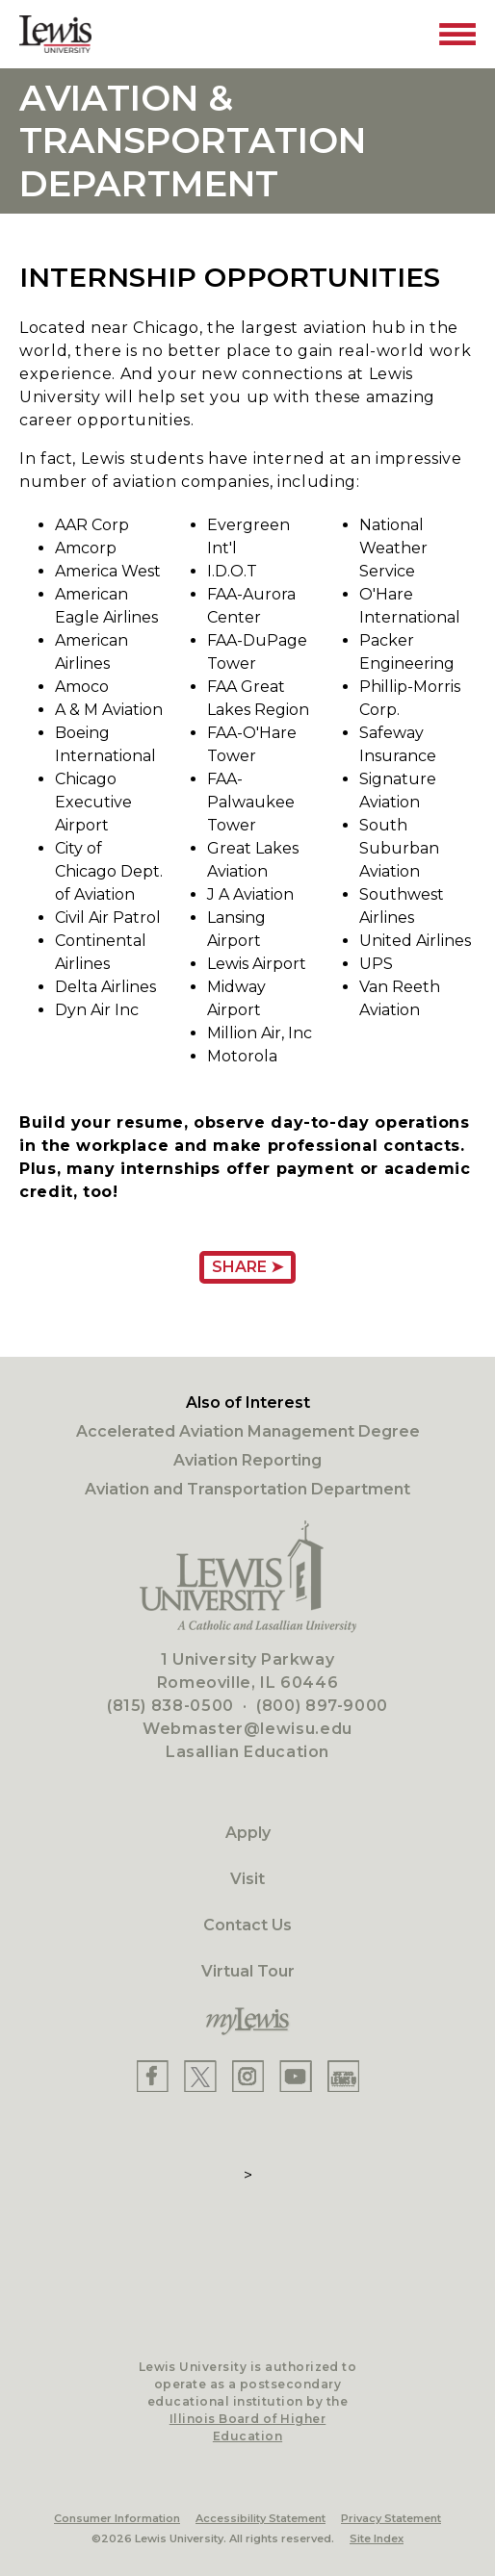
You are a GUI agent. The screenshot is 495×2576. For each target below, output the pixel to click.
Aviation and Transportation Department (247, 1489)
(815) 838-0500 (170, 1705)
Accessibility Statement (260, 2518)
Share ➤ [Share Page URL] (247, 1267)
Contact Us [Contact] (247, 1925)
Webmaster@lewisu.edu (247, 1729)
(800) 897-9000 (322, 1705)
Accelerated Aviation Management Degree (248, 1431)
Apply (248, 1833)
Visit (247, 1879)
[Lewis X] (200, 2076)
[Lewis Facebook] (153, 2076)
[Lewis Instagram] (248, 2076)
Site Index (377, 2538)
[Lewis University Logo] (55, 34)
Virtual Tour (248, 1971)
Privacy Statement (391, 2518)
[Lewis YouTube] (295, 2076)
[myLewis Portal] (247, 2021)
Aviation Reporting (247, 1460)
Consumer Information (117, 2518)
